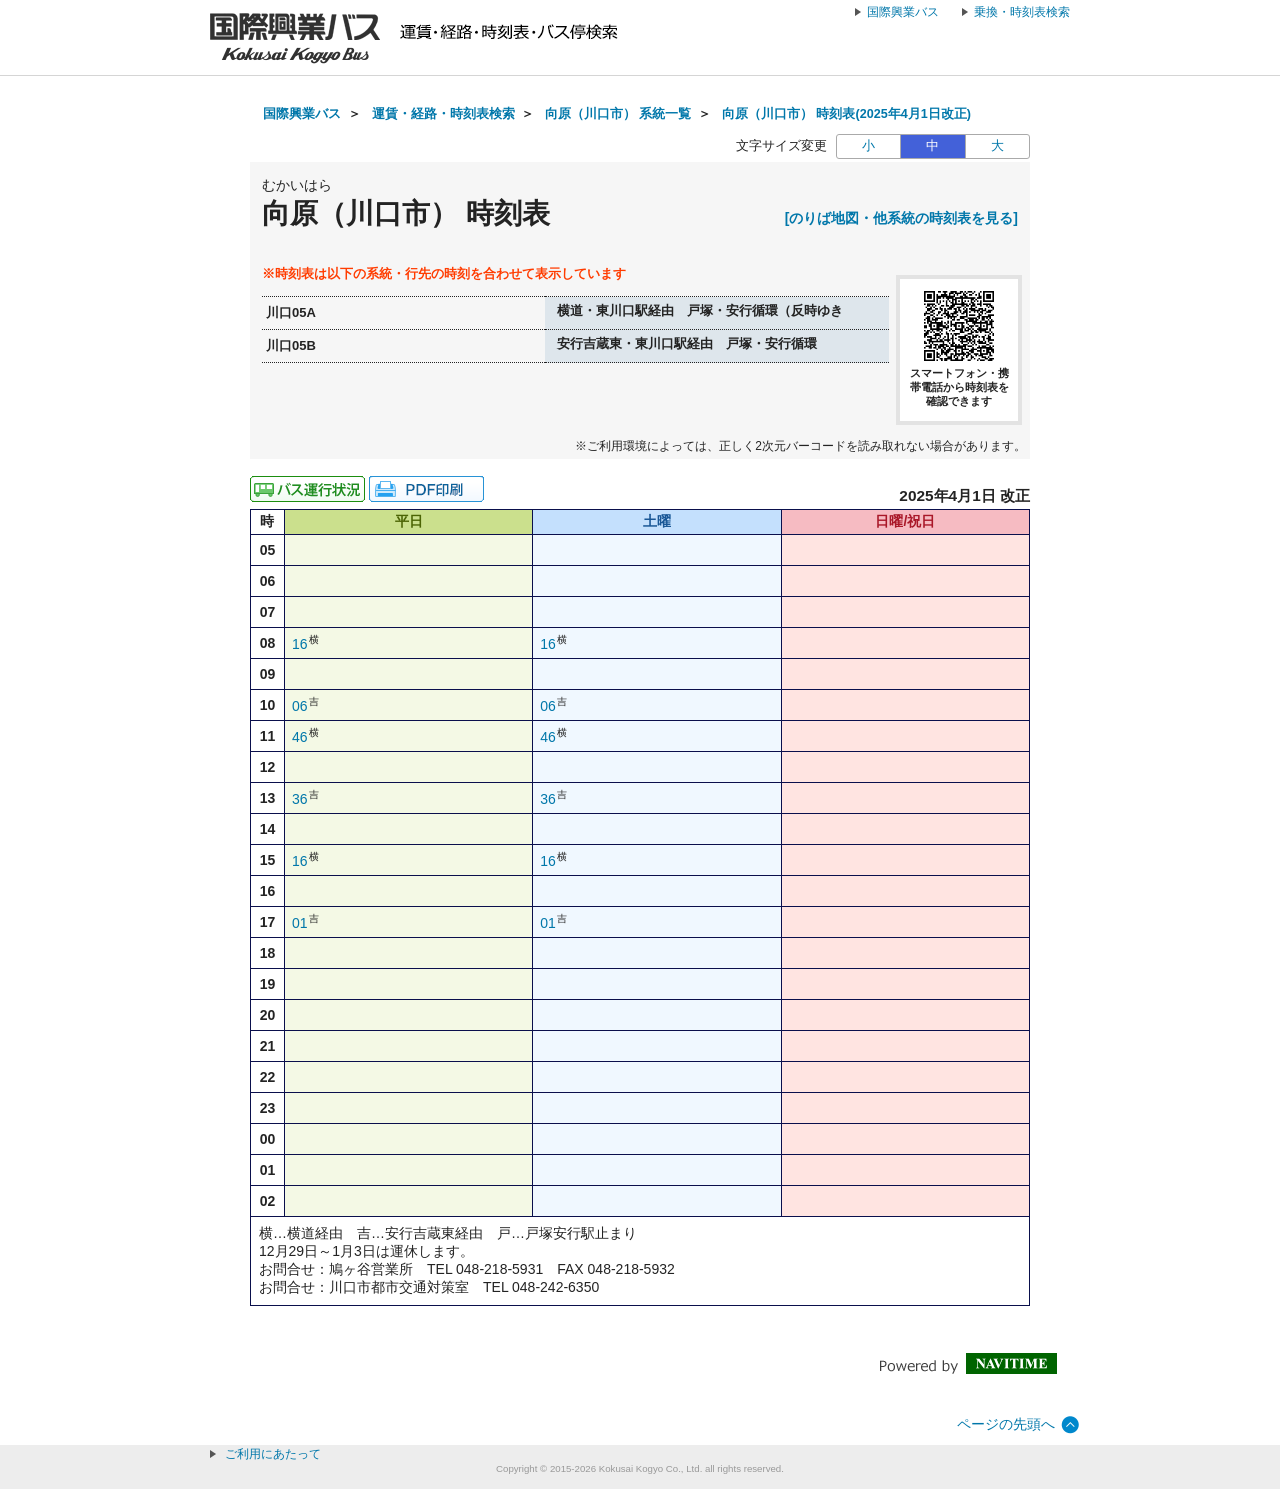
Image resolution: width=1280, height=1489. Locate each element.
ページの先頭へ (1006, 1424)
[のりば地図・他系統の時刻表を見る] (901, 218)
